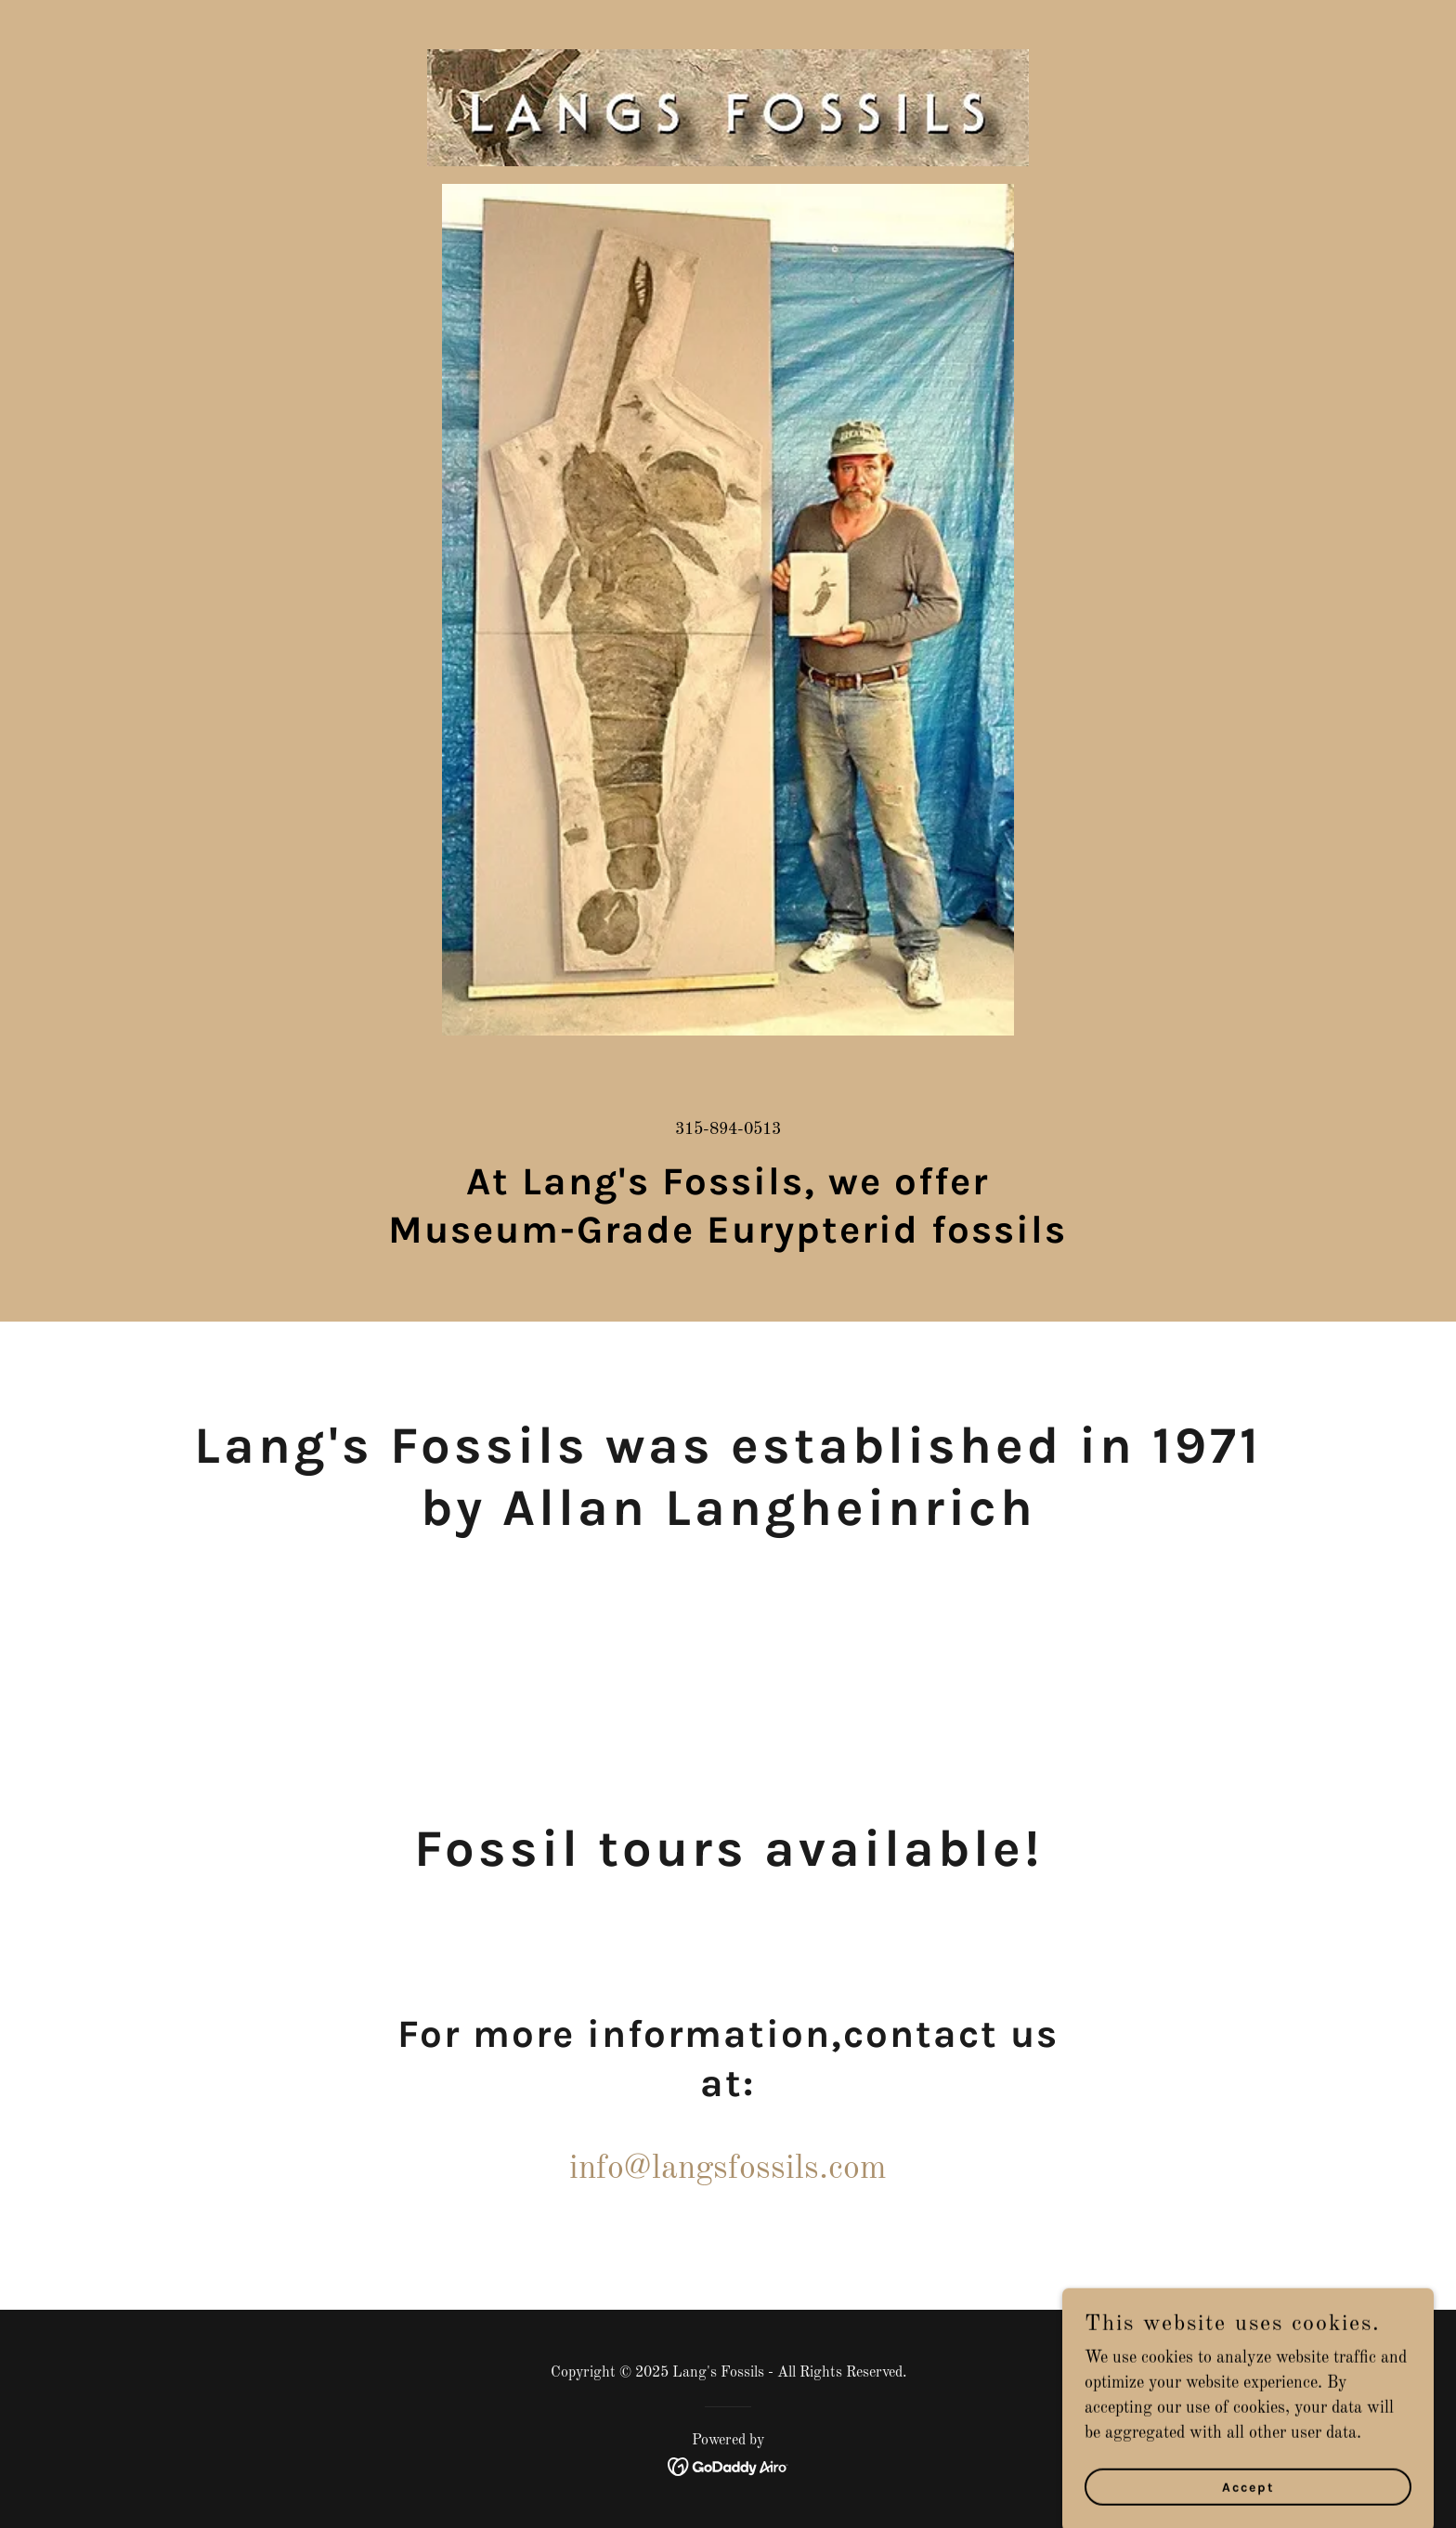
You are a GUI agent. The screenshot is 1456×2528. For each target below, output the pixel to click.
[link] (728, 23)
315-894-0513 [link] (728, 1129)
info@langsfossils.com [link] (728, 2169)
